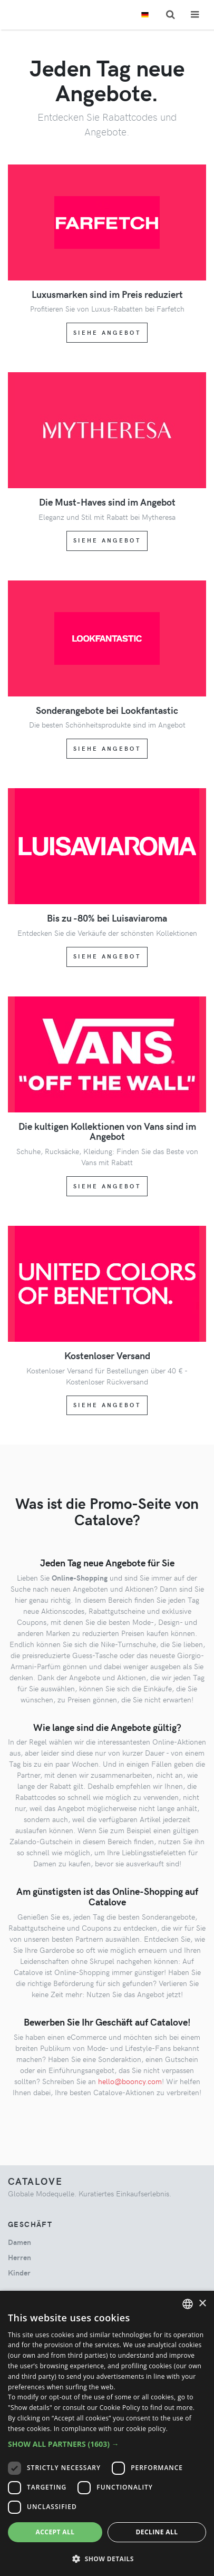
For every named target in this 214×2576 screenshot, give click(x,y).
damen (19, 2242)
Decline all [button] (157, 2531)
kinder (19, 2273)
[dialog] (107, 2433)
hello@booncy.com (130, 2081)
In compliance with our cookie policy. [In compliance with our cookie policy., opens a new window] (111, 2428)
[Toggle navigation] (195, 14)
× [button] (202, 2304)
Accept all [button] (55, 2531)
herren (19, 2257)
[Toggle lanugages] (145, 15)
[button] (107, 2443)
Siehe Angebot (107, 332)
